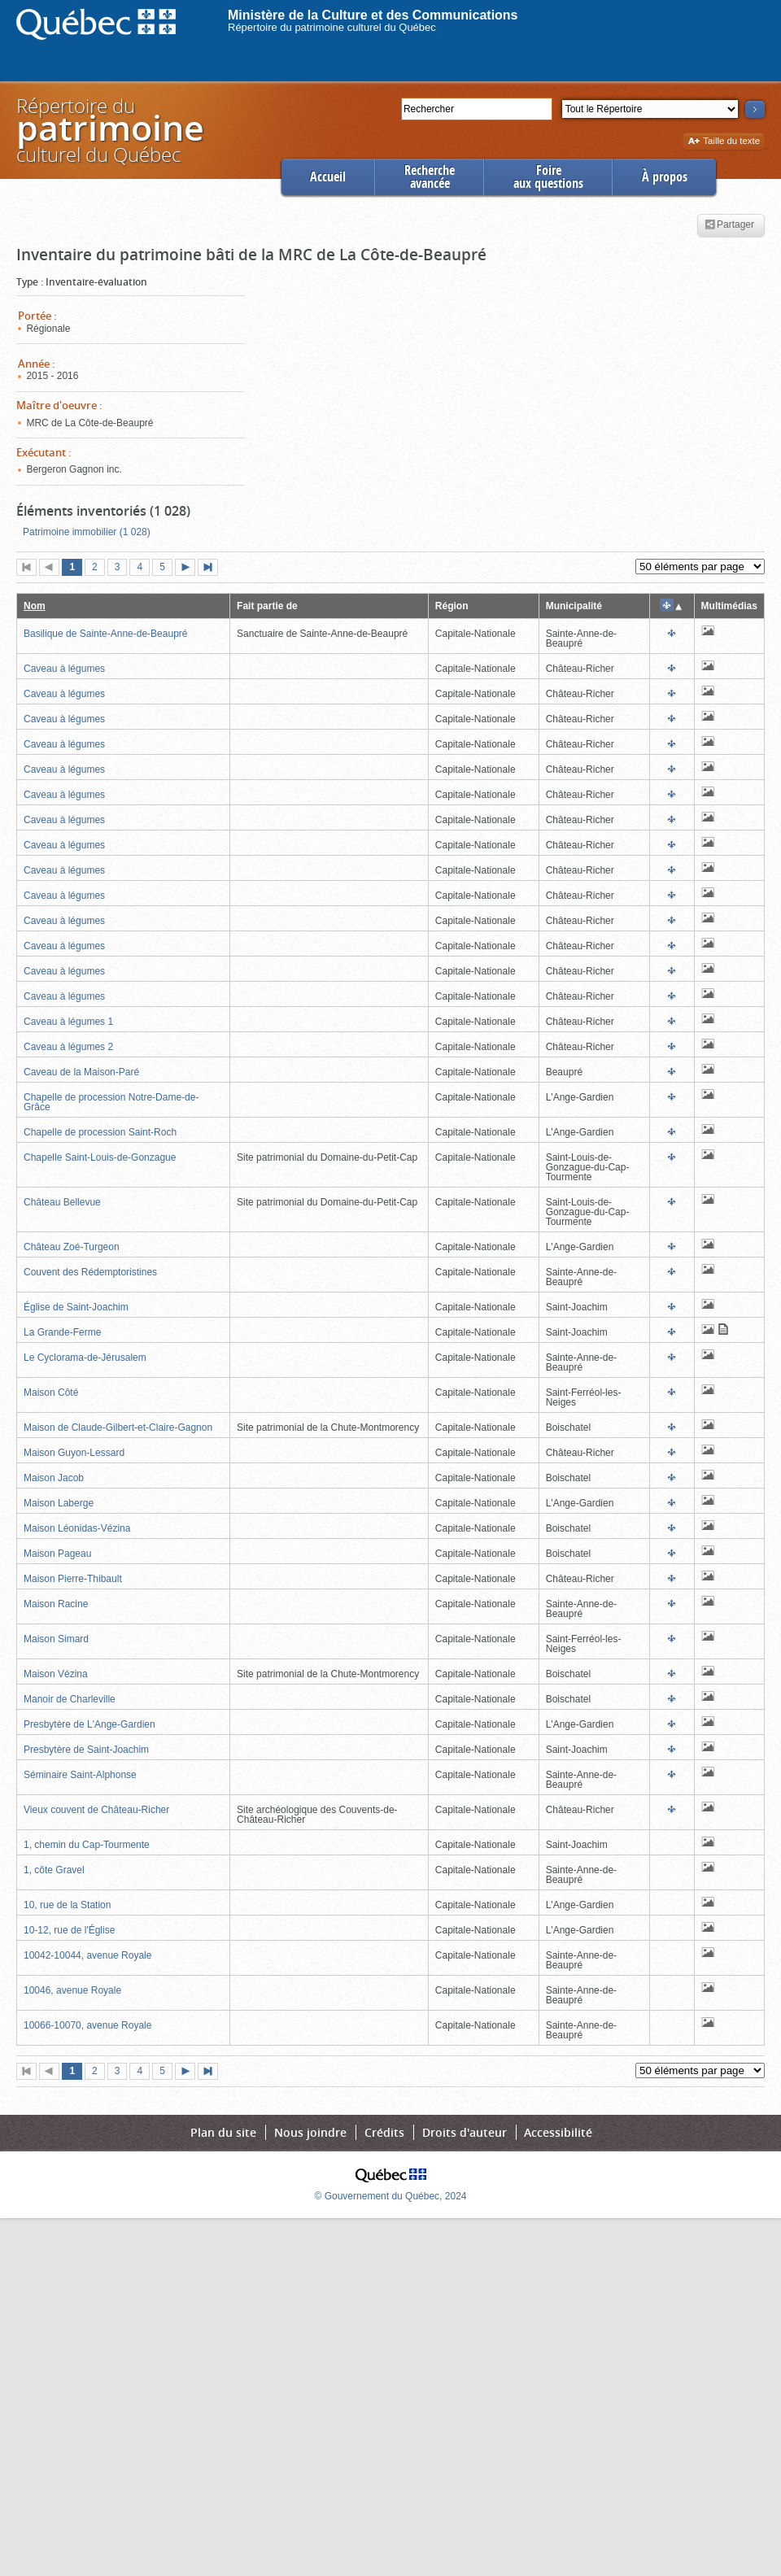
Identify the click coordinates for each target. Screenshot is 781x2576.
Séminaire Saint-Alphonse (80, 1775)
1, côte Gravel (54, 1870)
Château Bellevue (62, 1202)
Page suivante (188, 568)
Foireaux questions (548, 177)
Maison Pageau (57, 1553)
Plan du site (223, 2132)
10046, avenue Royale (72, 1990)
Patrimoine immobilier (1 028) (87, 532)
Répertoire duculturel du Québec (109, 130)
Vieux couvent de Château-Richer (96, 1809)
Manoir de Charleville (70, 1699)
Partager (729, 225)
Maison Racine (56, 1604)
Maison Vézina (56, 1674)
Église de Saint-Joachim (76, 1307)
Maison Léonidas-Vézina (77, 1528)
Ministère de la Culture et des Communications (373, 15)
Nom (35, 606)
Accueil (328, 177)
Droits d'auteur (464, 2132)
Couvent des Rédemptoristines (90, 1272)
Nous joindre (310, 2132)
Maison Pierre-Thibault (73, 1578)
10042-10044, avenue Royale (87, 1955)
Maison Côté (51, 1392)
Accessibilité (558, 2132)
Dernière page (211, 568)
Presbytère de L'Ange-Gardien (89, 1724)
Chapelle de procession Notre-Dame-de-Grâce (111, 1102)
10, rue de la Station (67, 1905)
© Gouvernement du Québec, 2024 (391, 2196)
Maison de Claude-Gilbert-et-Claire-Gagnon (118, 1427)
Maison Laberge (59, 1503)
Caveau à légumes (64, 668)
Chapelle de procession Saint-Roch (100, 1132)
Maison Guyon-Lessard (74, 1452)
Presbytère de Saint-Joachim (86, 1749)
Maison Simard (56, 1639)
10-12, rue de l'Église (69, 1930)
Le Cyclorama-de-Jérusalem (85, 1357)
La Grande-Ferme (62, 1332)
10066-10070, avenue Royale (87, 2025)
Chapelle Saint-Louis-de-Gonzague (100, 1157)
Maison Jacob (54, 1478)
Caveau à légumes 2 (68, 1047)
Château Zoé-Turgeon (72, 1247)
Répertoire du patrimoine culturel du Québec (332, 27)
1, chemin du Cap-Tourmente (87, 1844)
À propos (664, 177)
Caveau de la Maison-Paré (81, 1072)
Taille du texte (723, 142)
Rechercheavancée (429, 177)
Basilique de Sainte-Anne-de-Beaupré (105, 633)
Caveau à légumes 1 (68, 1021)
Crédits (384, 2132)
